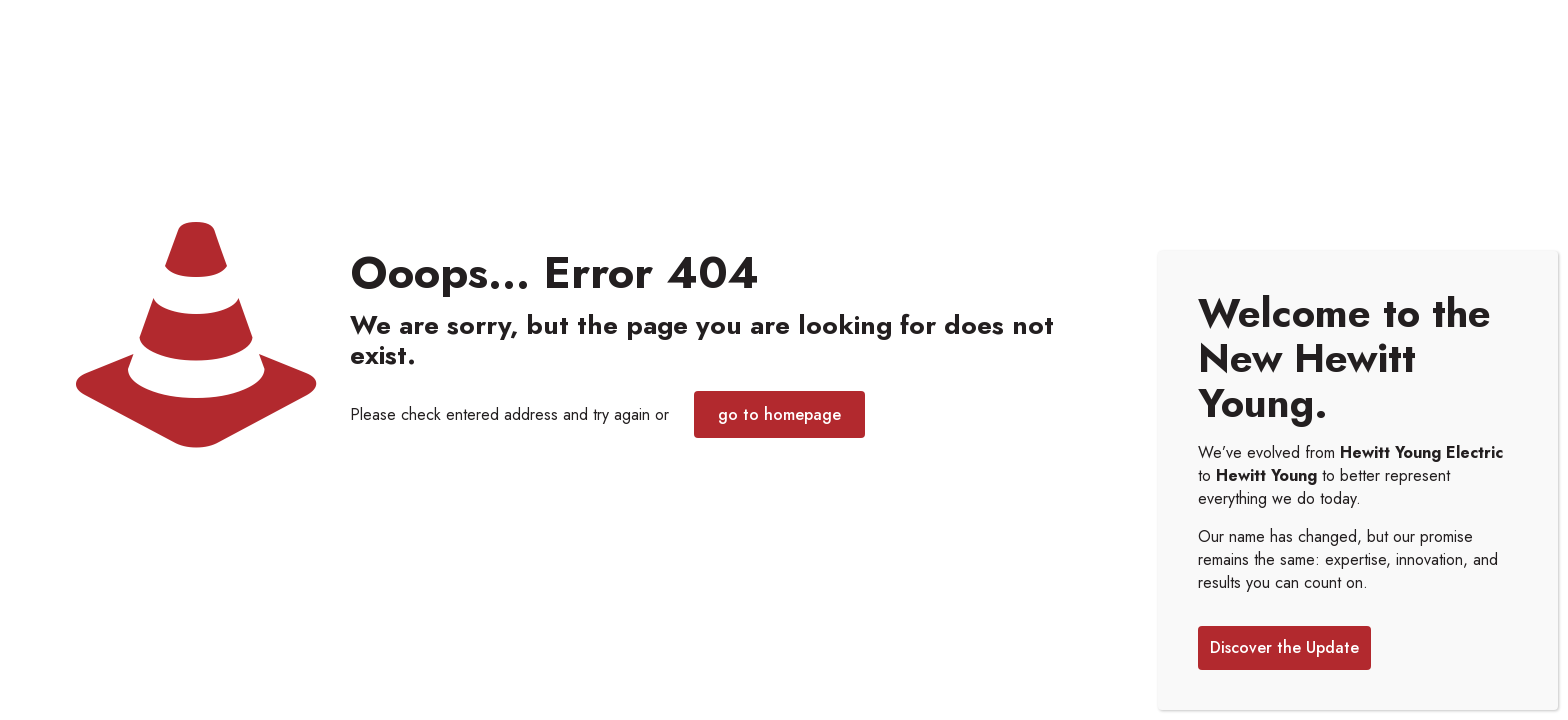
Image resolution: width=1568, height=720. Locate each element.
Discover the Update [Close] (1284, 647)
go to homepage (779, 414)
